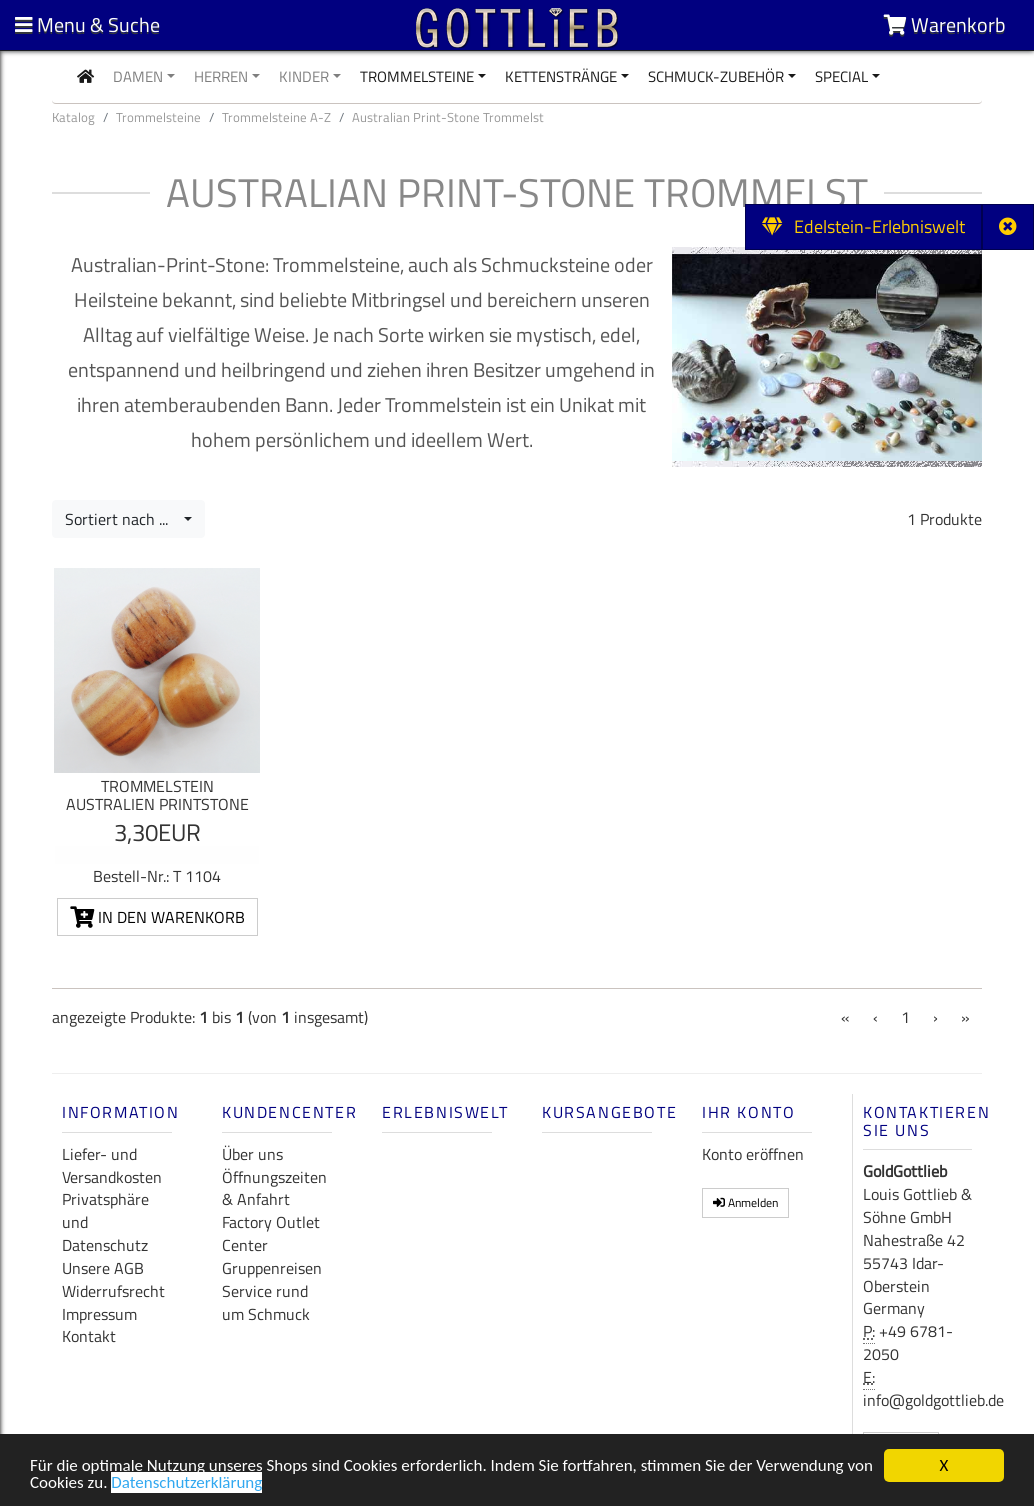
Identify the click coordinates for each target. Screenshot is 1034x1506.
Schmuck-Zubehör (716, 76)
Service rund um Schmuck (266, 1302)
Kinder (304, 76)
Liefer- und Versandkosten (112, 1165)
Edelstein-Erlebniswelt (863, 226)
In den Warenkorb (157, 917)
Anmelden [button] (745, 1202)
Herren (221, 76)
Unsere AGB (103, 1268)
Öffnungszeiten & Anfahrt (274, 1188)
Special (841, 76)
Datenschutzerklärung (186, 1486)
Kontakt (89, 1336)
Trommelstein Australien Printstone (157, 795)
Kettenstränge (561, 76)
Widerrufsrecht (113, 1291)
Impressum (99, 1314)
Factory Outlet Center (271, 1233)
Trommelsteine (417, 76)
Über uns (252, 1154)
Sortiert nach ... (122, 519)
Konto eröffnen (753, 1154)
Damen (138, 76)
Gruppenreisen (272, 1268)
